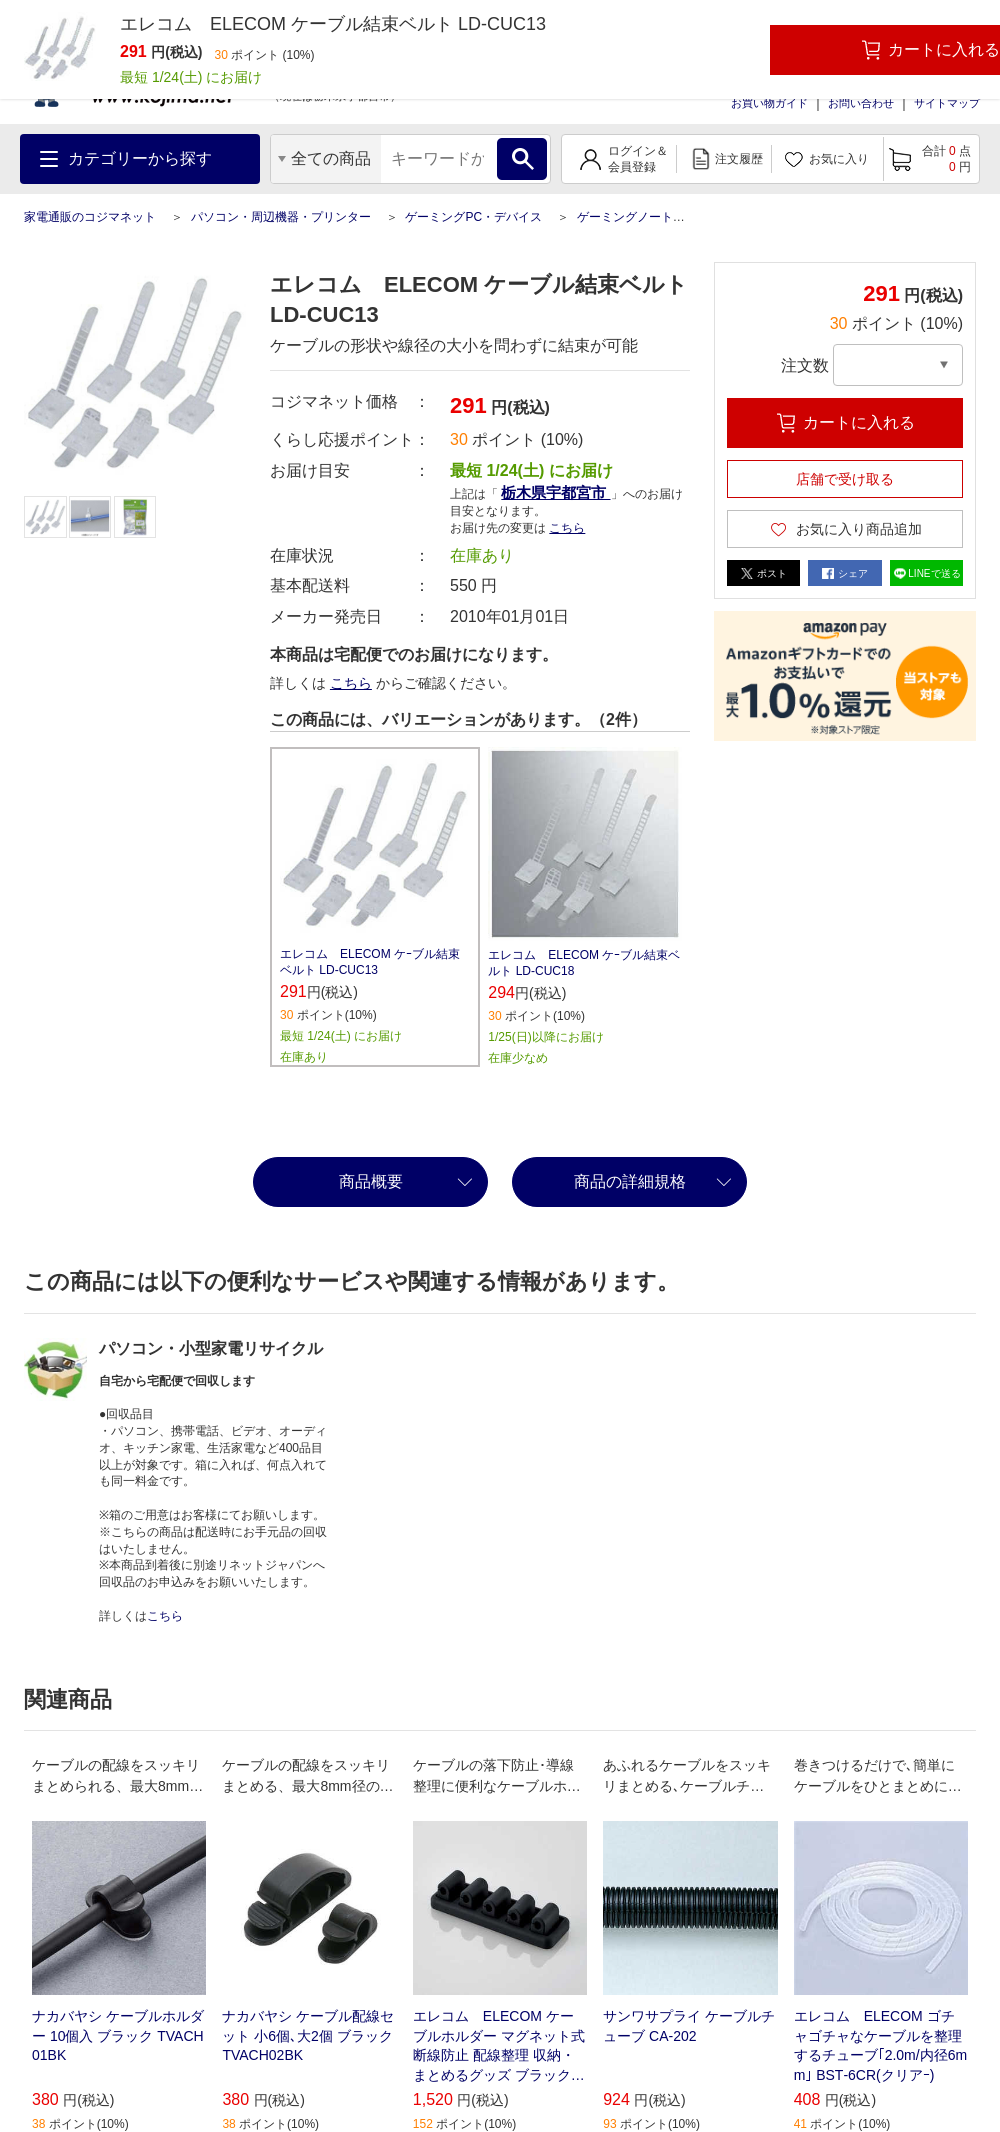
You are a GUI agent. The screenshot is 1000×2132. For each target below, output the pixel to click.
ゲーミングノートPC (633, 217)
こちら (567, 528)
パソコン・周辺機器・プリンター (281, 217)
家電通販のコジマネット (90, 217)
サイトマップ (947, 103)
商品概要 (371, 1181)
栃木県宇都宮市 (555, 492)
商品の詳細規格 (630, 1181)
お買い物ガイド (769, 103)
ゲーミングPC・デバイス (473, 217)
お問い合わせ (861, 103)
